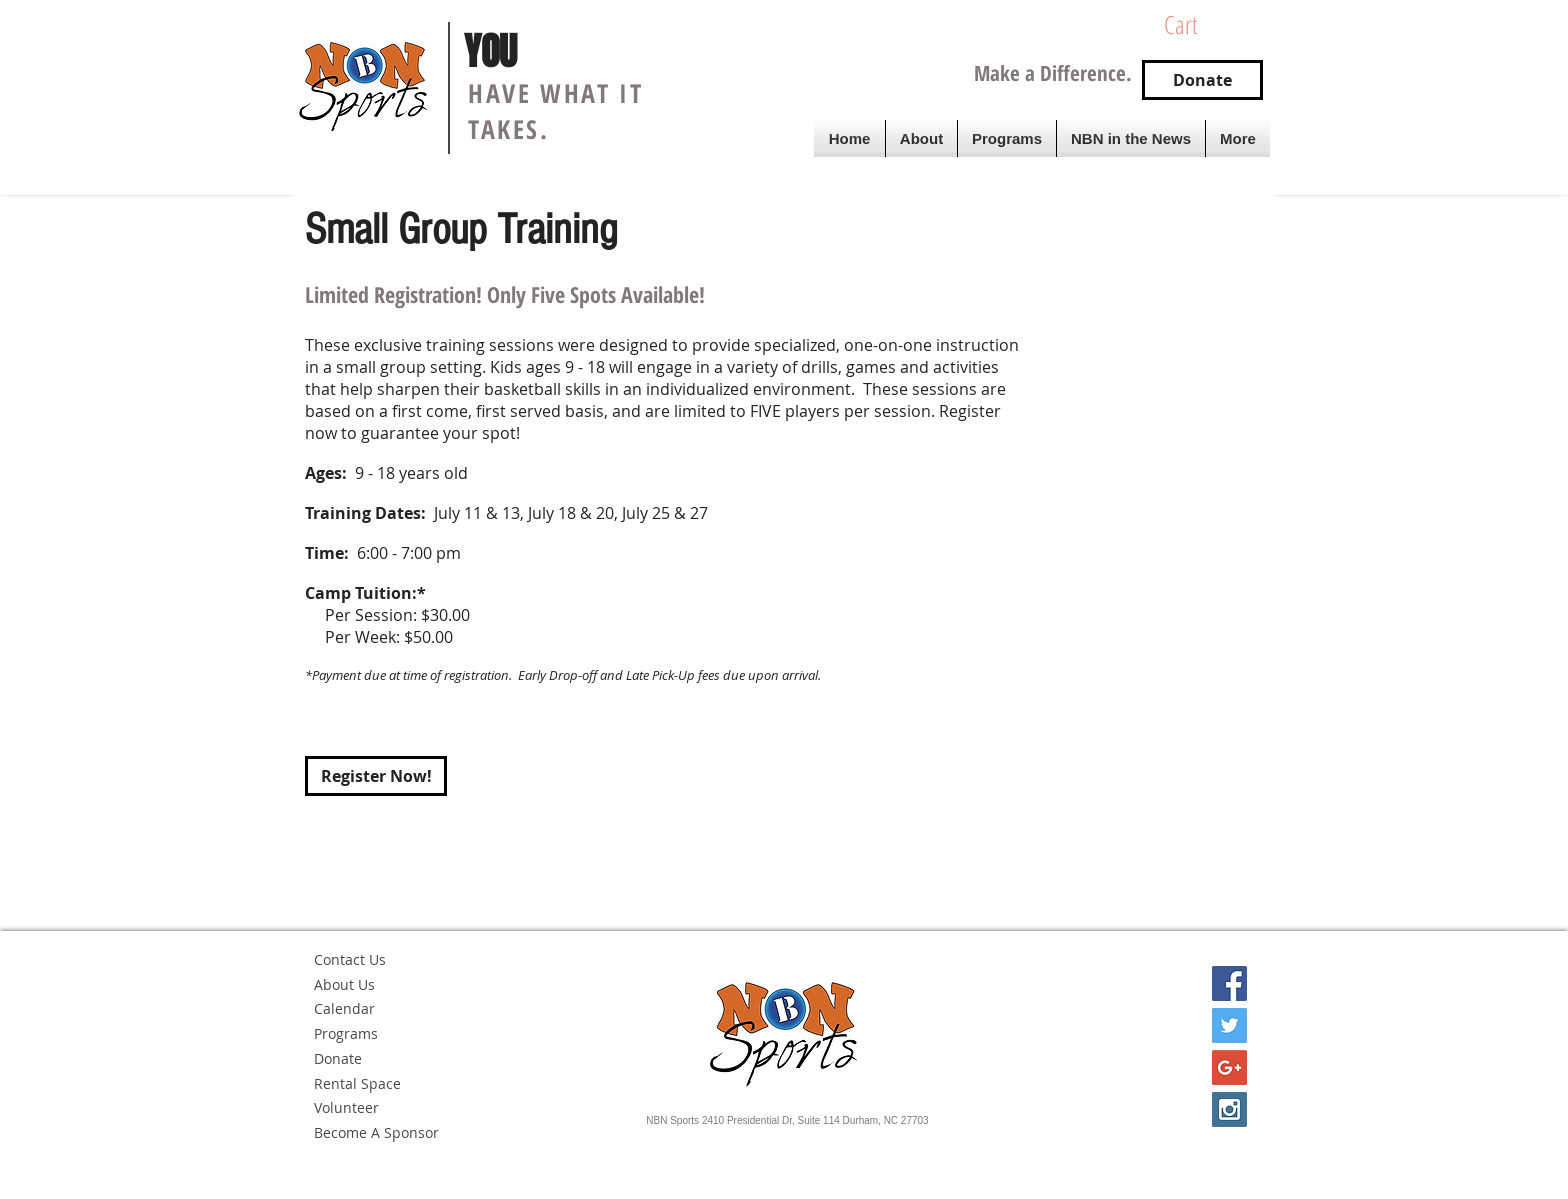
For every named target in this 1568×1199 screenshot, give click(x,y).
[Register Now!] (376, 776)
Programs (346, 1033)
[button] (1209, 25)
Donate (338, 1058)
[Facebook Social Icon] (1229, 983)
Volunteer (346, 1107)
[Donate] (1202, 80)
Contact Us (350, 959)
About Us (344, 984)
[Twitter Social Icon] (1229, 1025)
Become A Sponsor (376, 1132)
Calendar (344, 1008)
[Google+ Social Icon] (1229, 1067)
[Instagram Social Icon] (1229, 1109)
